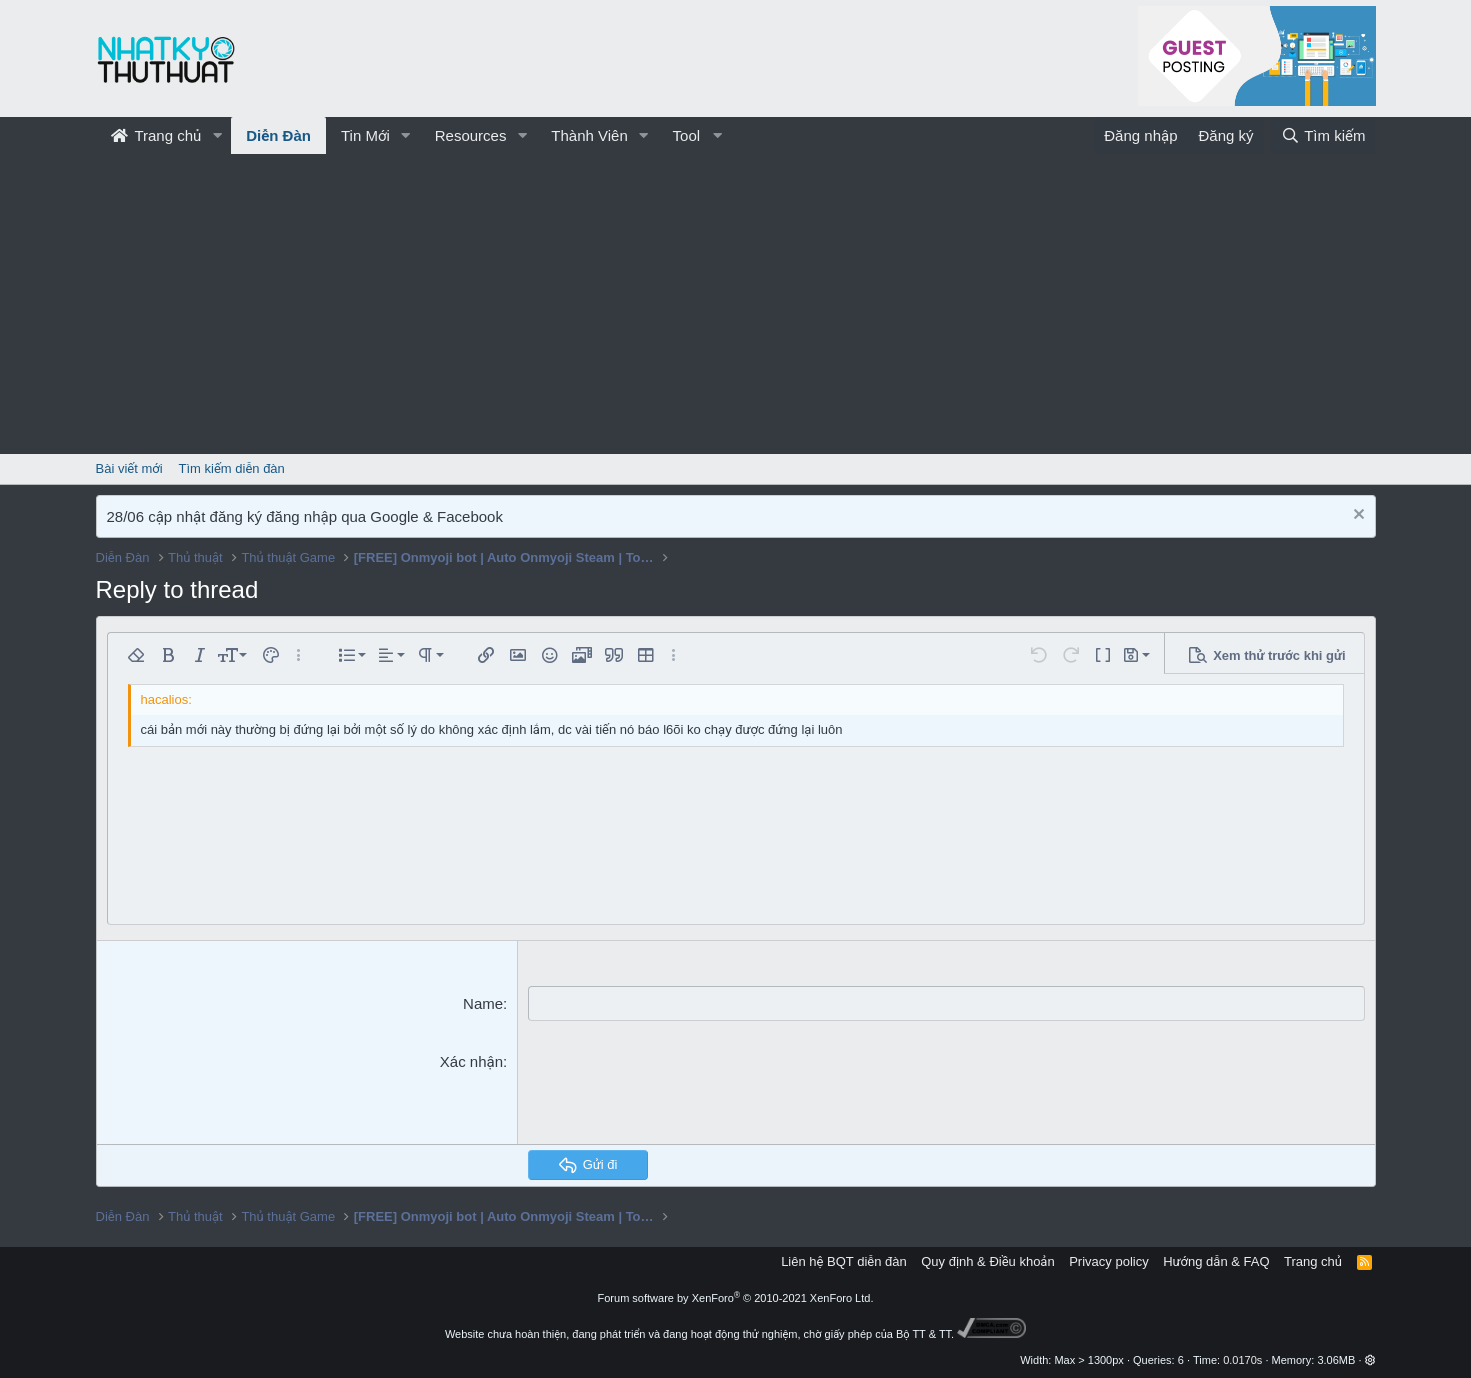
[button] (217, 135)
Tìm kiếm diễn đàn (232, 468)
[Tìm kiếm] (1323, 135)
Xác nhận (471, 1061)
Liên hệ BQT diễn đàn (844, 1261)
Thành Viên (589, 135)
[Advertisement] (736, 304)
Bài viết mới (129, 468)
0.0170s (1242, 1360)
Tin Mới (365, 135)
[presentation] (680, 1090)
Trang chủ (156, 135)
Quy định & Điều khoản (987, 1261)
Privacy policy (1108, 1261)
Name (483, 1003)
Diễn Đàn (278, 135)
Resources (471, 135)
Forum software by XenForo (736, 1298)
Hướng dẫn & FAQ (1216, 1261)
